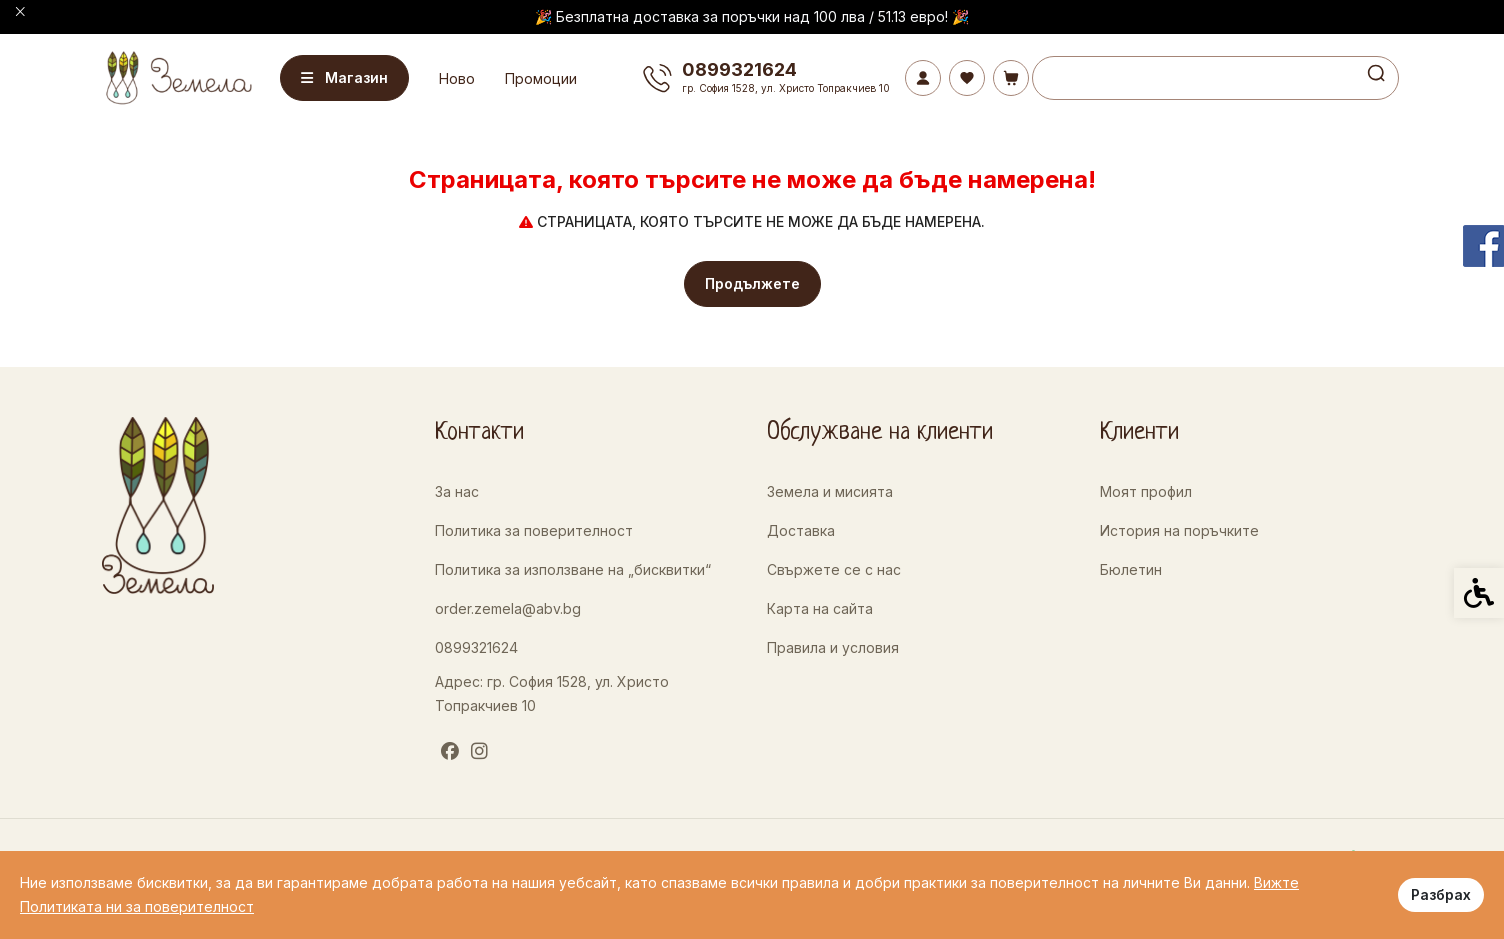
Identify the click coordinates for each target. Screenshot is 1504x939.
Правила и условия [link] (833, 647)
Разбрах (1441, 894)
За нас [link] (457, 491)
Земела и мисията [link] (830, 491)
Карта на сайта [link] (820, 608)
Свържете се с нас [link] (834, 569)
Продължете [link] (752, 283)
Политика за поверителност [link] (534, 530)
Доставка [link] (801, 530)
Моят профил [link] (1146, 491)
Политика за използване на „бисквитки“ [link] (573, 569)
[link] (177, 77)
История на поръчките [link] (1179, 530)
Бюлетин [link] (1131, 569)
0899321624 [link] (476, 647)
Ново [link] (462, 78)
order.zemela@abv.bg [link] (508, 608)
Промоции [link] (546, 78)
